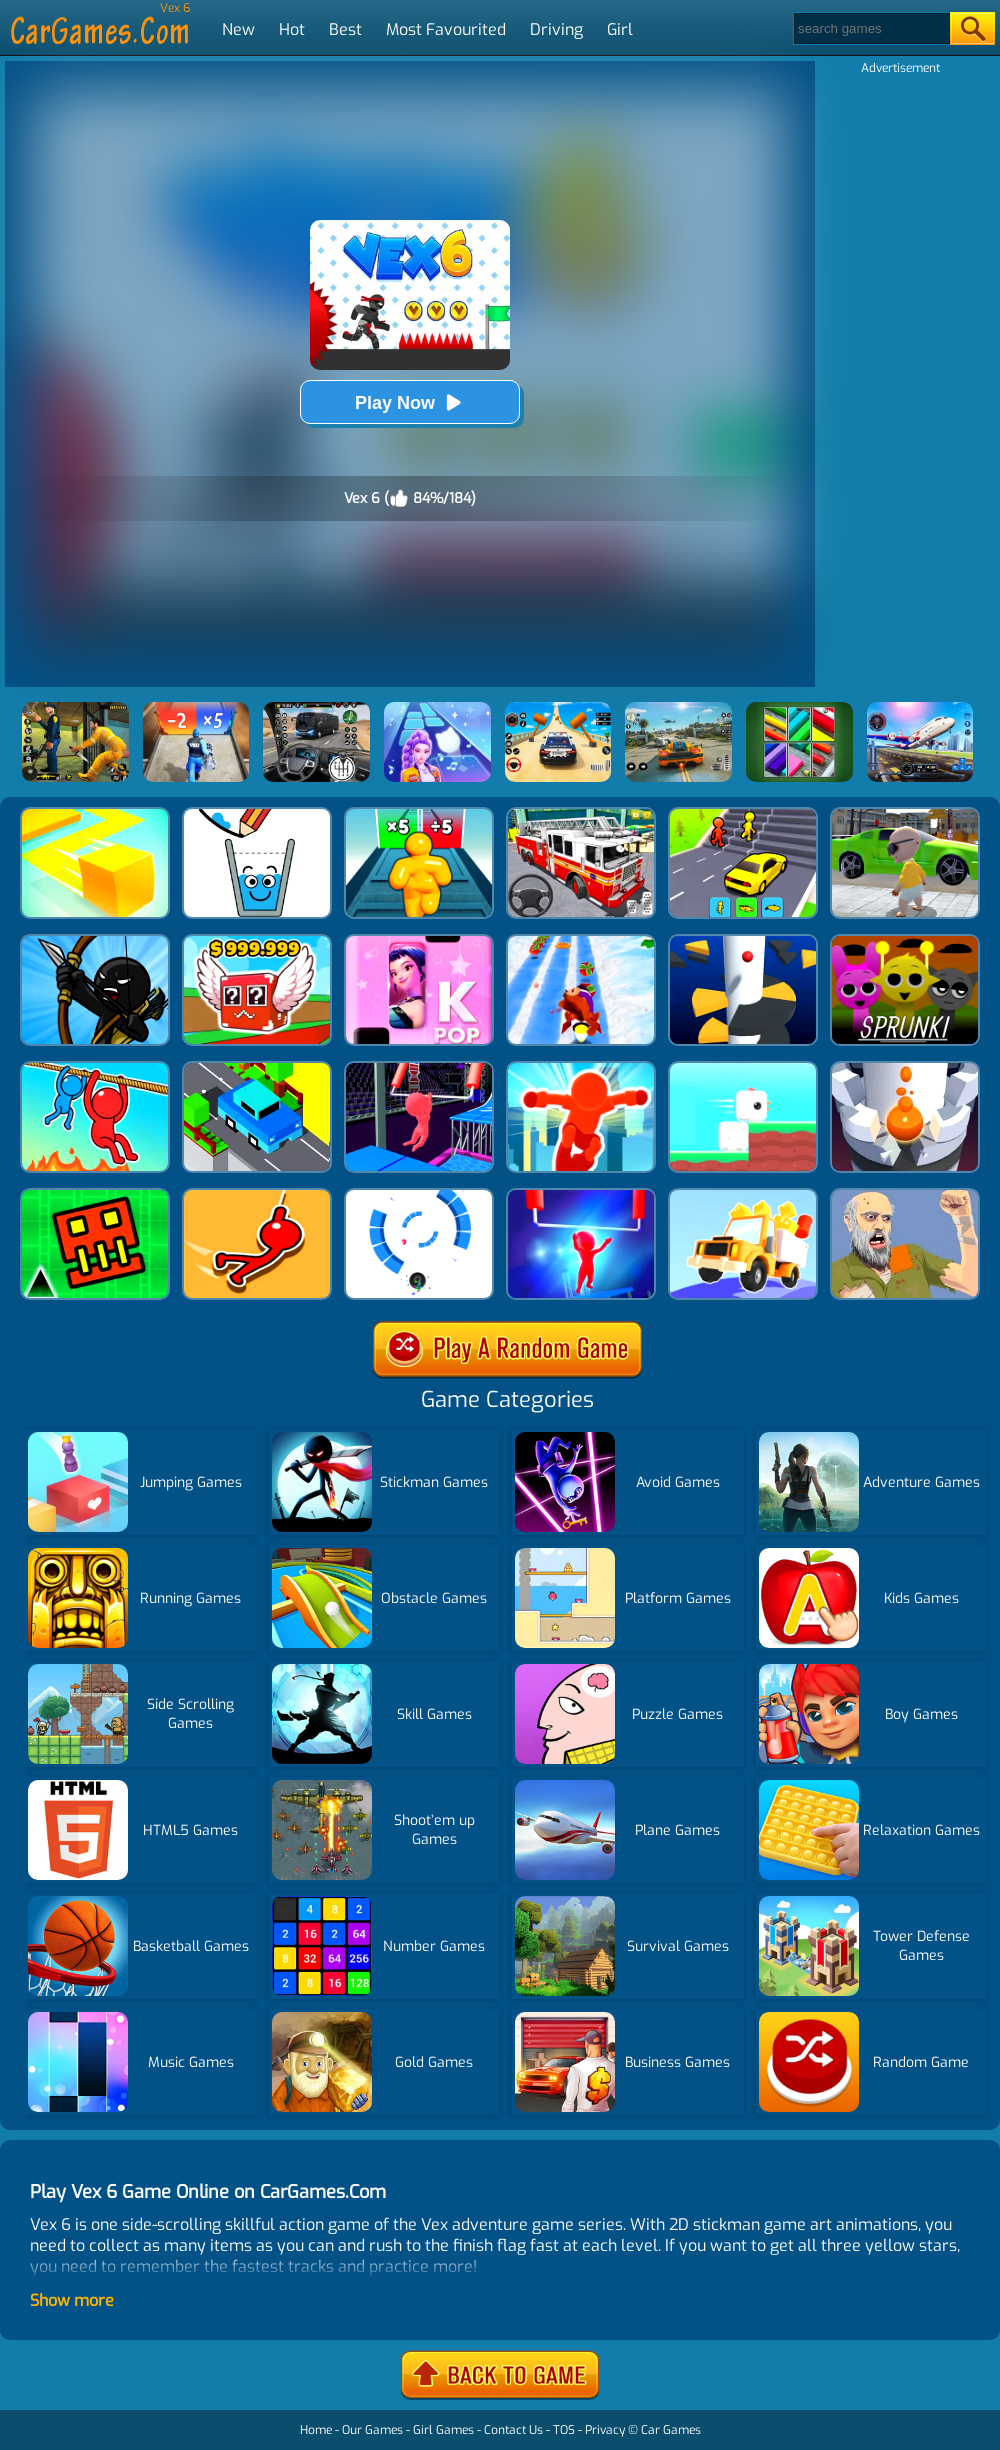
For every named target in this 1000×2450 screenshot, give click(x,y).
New (238, 29)
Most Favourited (446, 29)
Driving (556, 29)
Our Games (372, 2430)
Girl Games (443, 2430)
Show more (72, 2300)
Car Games (671, 2430)
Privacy (605, 2430)
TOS (564, 2430)
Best (345, 29)
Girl (620, 29)
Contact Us (513, 2430)
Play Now (410, 402)
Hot (292, 29)
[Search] (870, 28)
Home (316, 2430)
